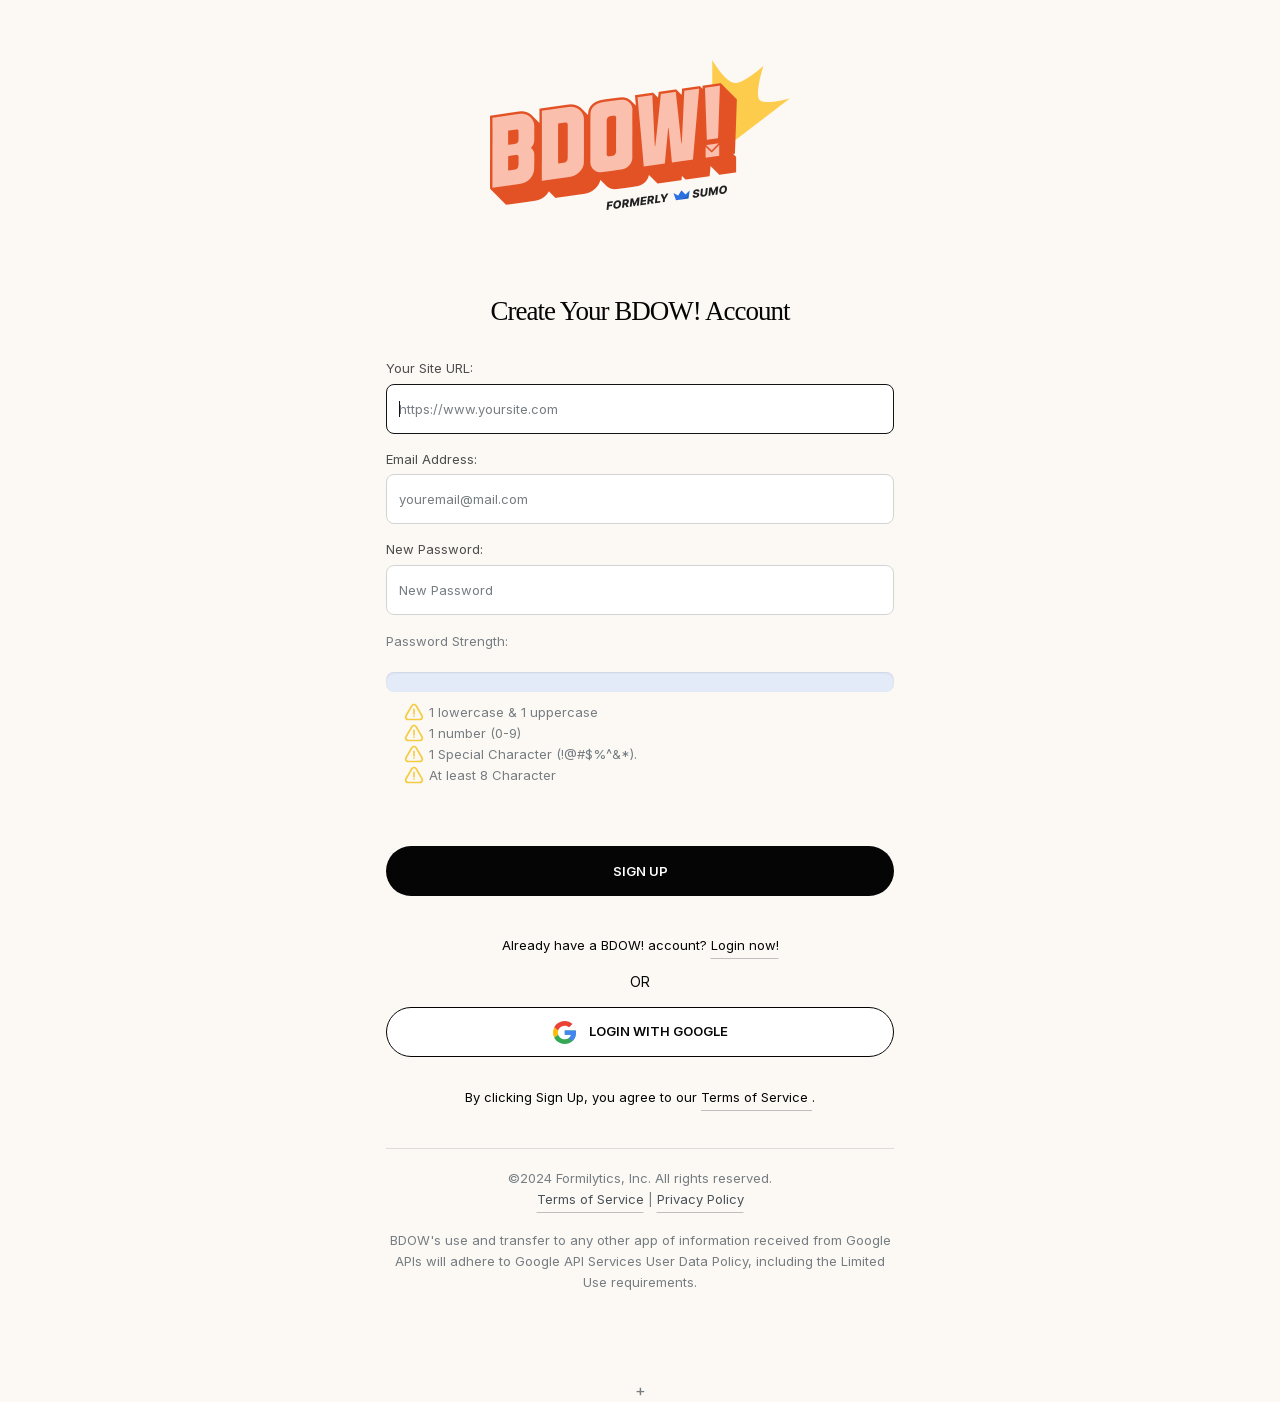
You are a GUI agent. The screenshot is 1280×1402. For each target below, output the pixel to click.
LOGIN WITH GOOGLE (640, 1032)
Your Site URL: (429, 368)
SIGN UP (640, 871)
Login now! (745, 945)
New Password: (434, 549)
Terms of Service (756, 1097)
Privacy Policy (700, 1199)
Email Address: (431, 459)
